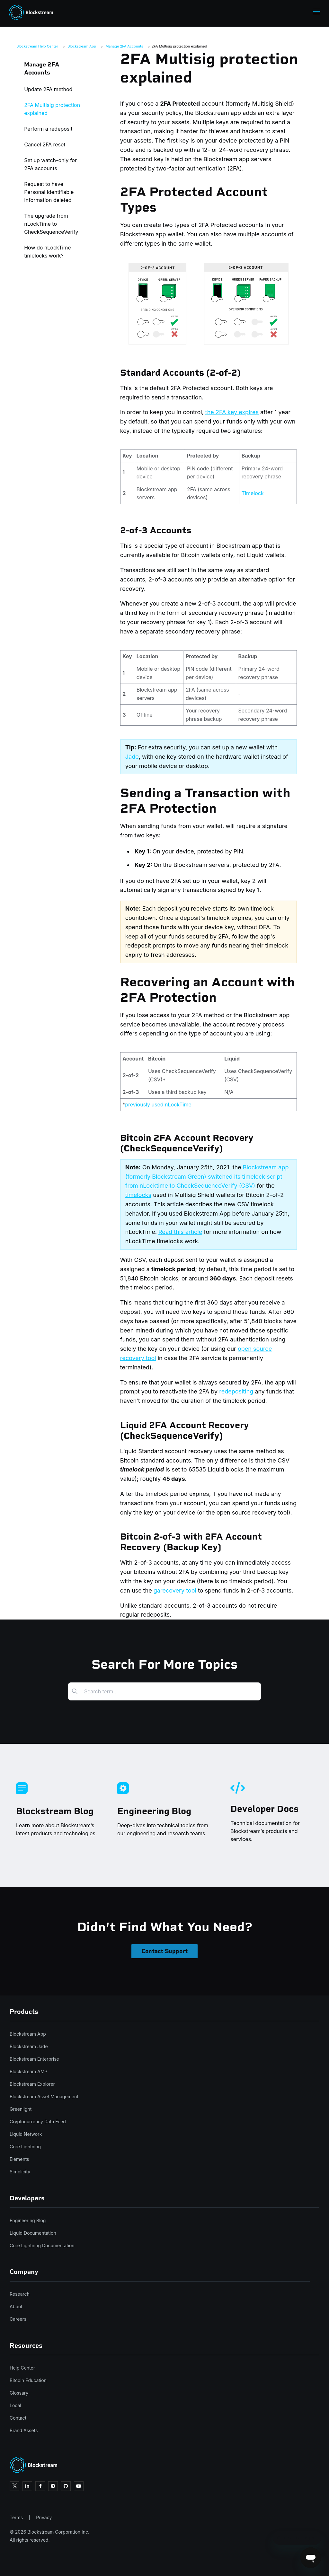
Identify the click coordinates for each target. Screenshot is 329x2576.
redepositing (236, 1391)
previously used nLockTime (158, 1104)
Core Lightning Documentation (42, 2245)
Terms (16, 2517)
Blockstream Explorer (32, 2084)
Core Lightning (25, 2146)
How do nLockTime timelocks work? (47, 251)
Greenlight (20, 2109)
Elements (19, 2159)
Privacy (44, 2517)
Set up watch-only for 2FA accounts (50, 164)
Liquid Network (26, 2134)
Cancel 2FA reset (44, 144)
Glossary (19, 2393)
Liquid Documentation (33, 2233)
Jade (132, 756)
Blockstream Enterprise (34, 2059)
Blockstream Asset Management (44, 2096)
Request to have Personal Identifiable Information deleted (49, 192)
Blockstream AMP (28, 2071)
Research (20, 2294)
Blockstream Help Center (37, 46)
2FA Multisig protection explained (179, 46)
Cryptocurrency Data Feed (38, 2121)
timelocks (138, 1195)
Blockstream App (81, 46)
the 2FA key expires (232, 412)
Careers (18, 2319)
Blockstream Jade (29, 2046)
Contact (18, 2418)
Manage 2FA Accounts (124, 46)
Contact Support (164, 1951)
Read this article (180, 1231)
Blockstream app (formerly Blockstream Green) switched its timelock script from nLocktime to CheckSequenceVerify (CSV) (207, 1176)
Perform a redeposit (48, 129)
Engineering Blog (28, 2220)
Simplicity (20, 2171)
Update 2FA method (48, 89)
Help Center (22, 2368)
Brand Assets (24, 2430)
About (16, 2306)
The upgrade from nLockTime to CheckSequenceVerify (51, 224)
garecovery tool (175, 1590)
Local (15, 2405)
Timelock (253, 493)
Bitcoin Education (28, 2380)
